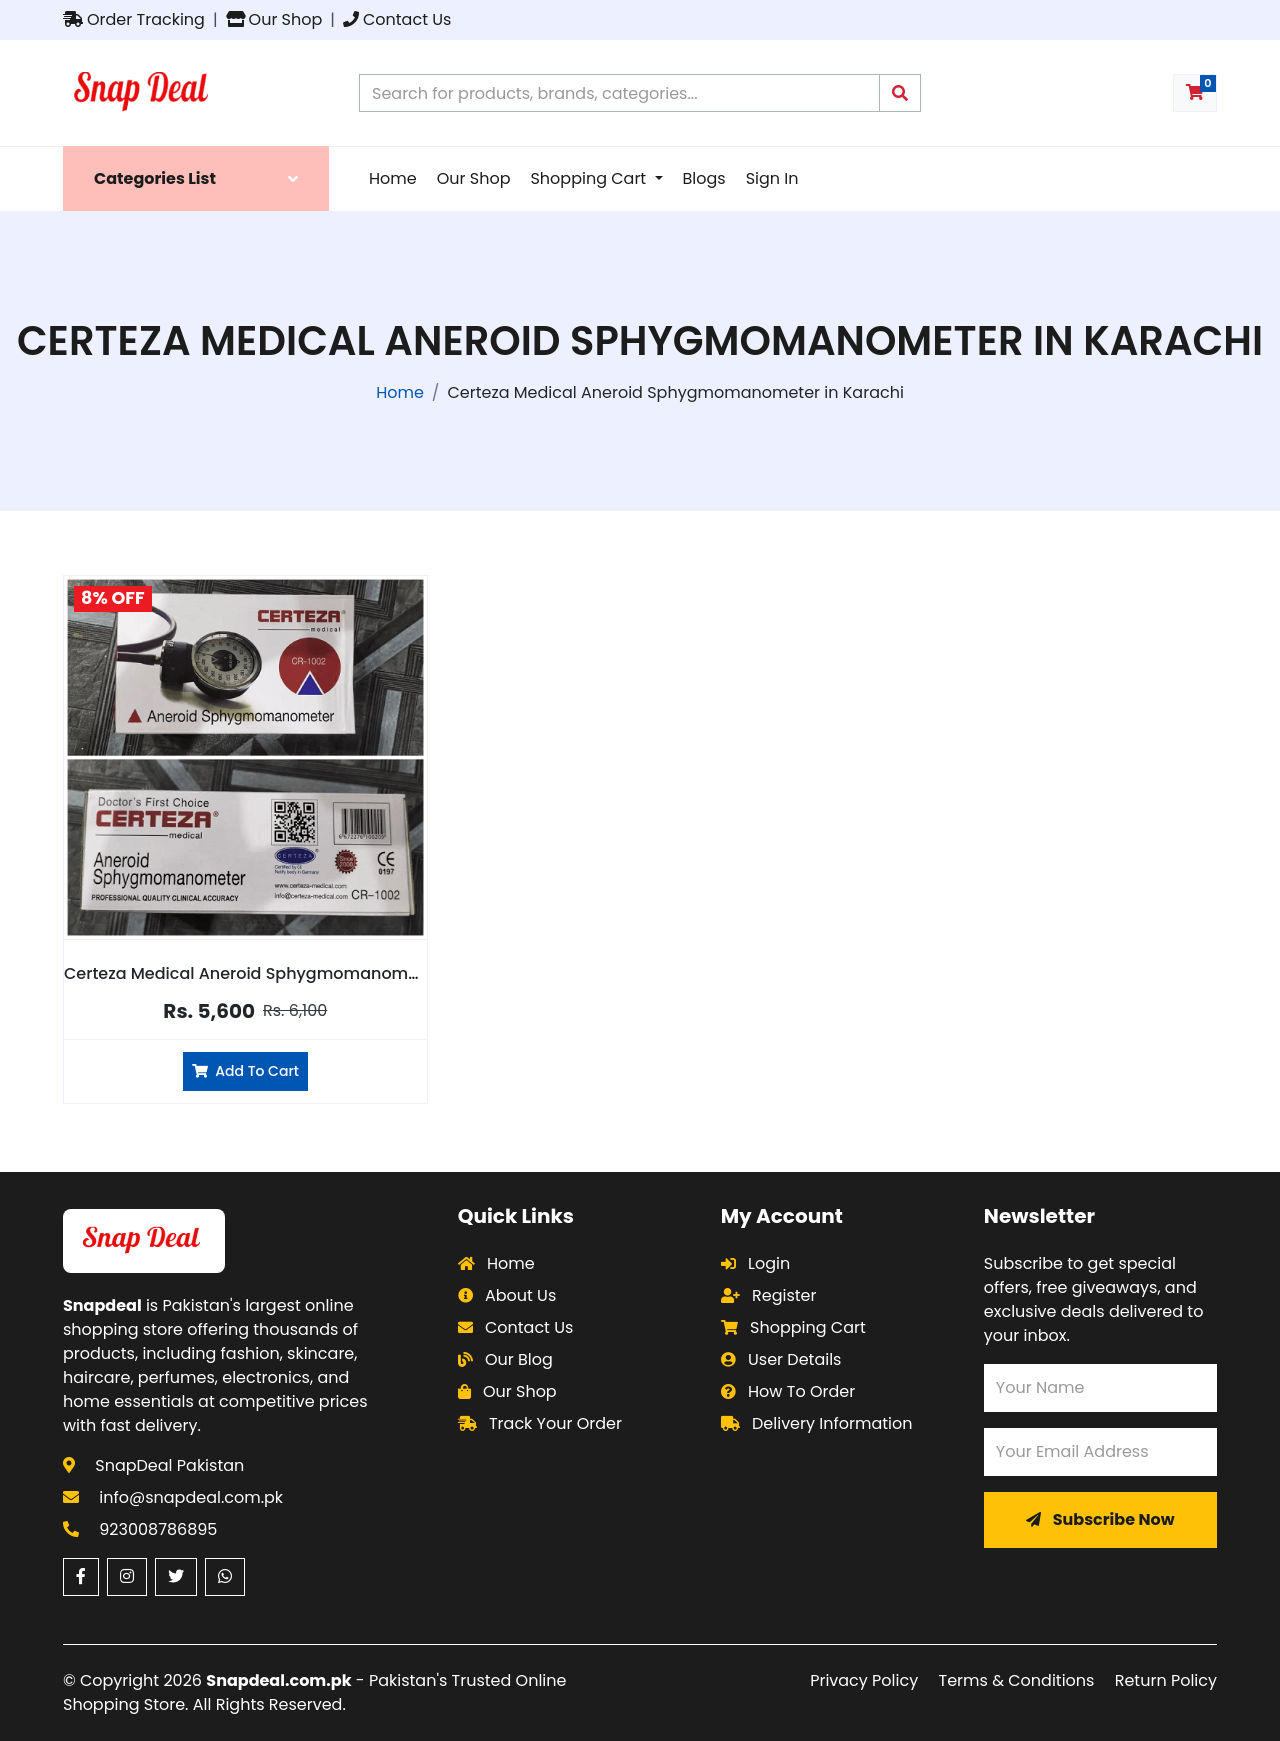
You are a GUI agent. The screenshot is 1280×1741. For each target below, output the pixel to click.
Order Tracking (134, 19)
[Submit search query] (900, 93)
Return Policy (1166, 1680)
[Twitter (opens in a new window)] (176, 1577)
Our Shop (274, 19)
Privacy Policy (864, 1680)
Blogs (704, 178)
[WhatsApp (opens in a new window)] (225, 1577)
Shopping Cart (590, 178)
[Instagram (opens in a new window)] (127, 1577)
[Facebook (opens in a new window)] (81, 1577)
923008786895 (158, 1529)
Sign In (772, 178)
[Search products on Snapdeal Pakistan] (619, 93)
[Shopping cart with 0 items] (1195, 93)
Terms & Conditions (1017, 1680)
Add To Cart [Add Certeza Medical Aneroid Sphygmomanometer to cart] (245, 1071)
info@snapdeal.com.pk (191, 1497)
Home (393, 178)
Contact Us (397, 19)
